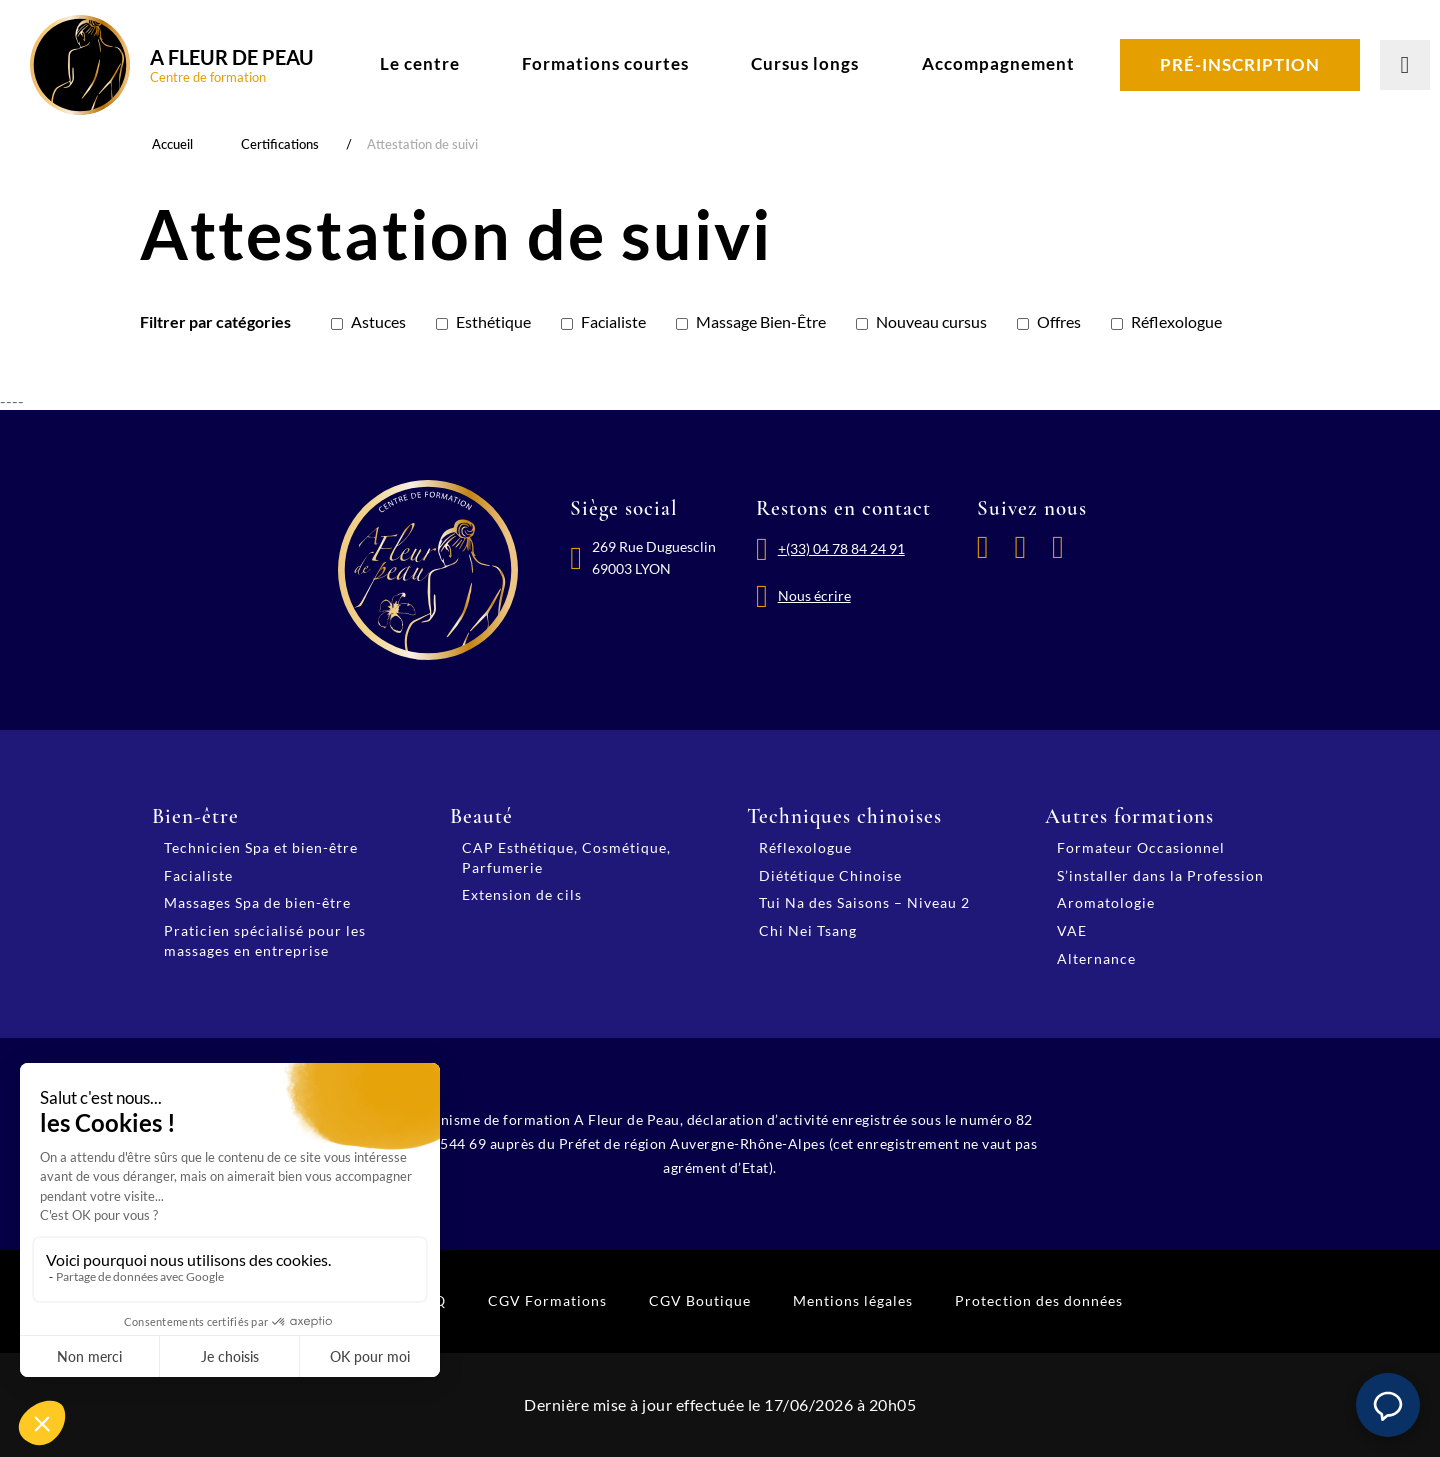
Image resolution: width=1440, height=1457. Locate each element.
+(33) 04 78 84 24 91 (841, 548)
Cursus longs (805, 63)
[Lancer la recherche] (1405, 65)
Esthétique (493, 321)
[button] (1388, 1405)
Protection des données (1039, 1300)
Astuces (378, 321)
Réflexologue (1176, 321)
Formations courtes (605, 63)
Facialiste (613, 321)
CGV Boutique (700, 1300)
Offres (1059, 321)
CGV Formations (547, 1300)
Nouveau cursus (931, 321)
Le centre (420, 63)
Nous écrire (814, 595)
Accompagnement (998, 63)
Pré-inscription (1240, 64)
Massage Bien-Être (761, 321)
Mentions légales (853, 1300)
